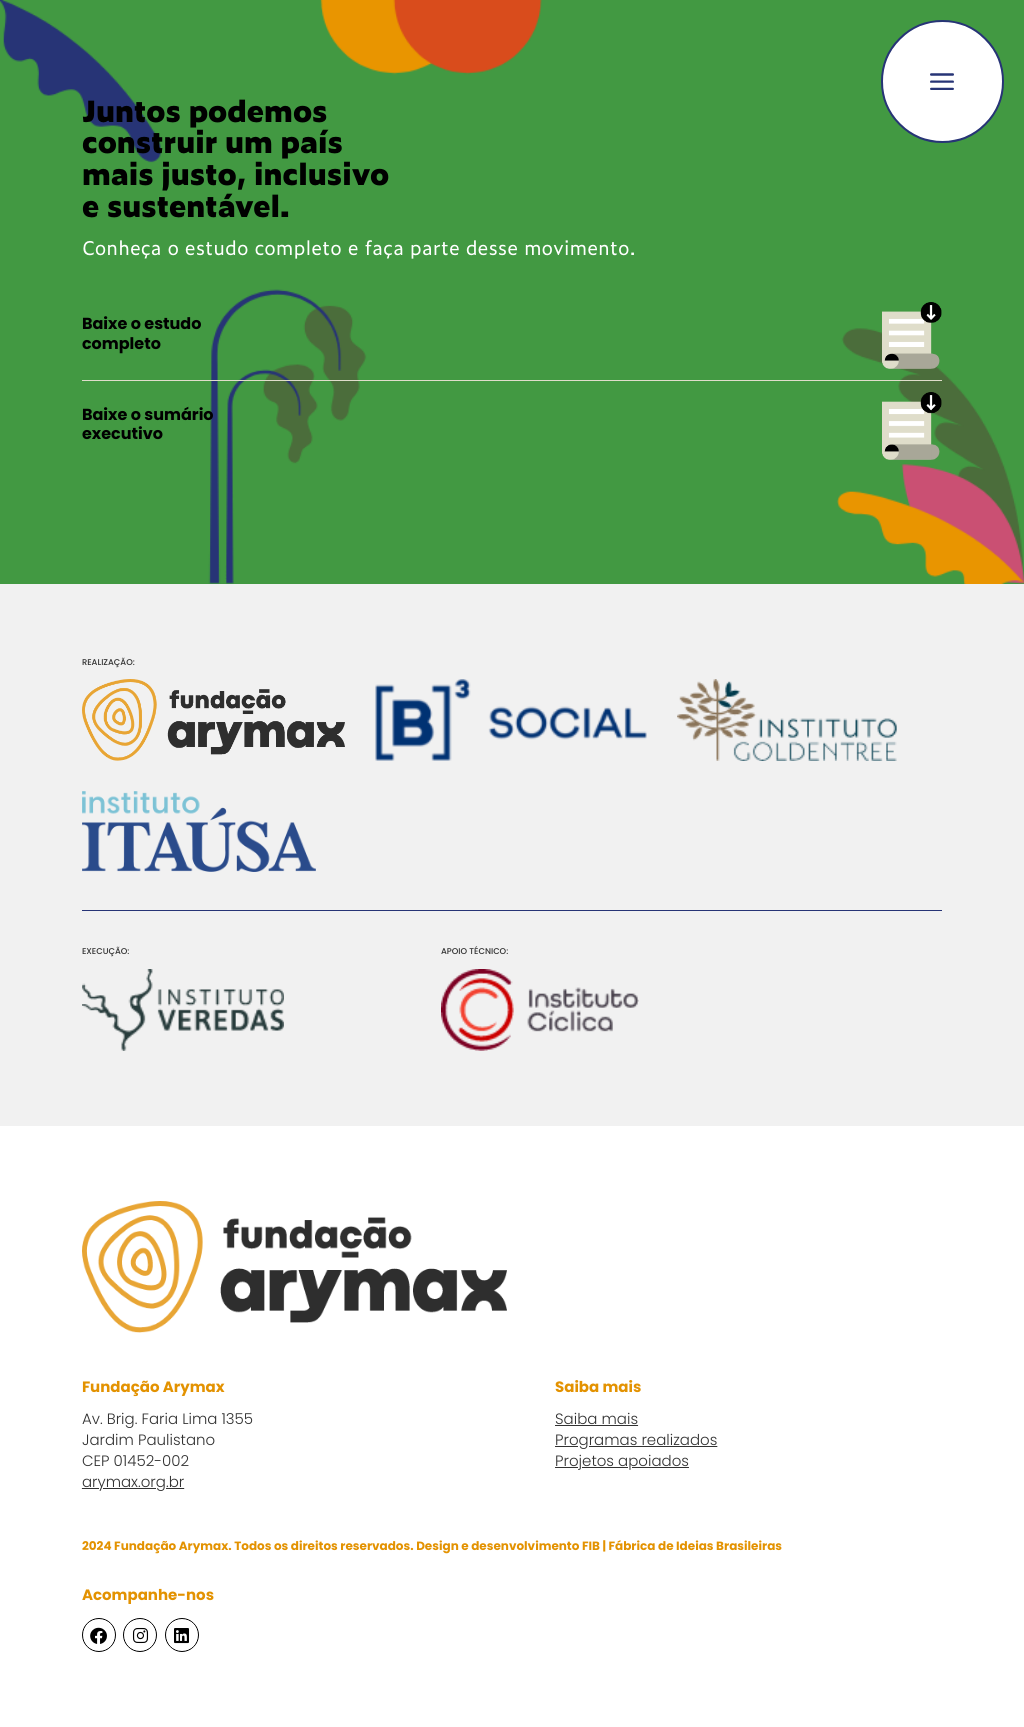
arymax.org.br (133, 1483)
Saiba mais (596, 1420)
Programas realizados (636, 1441)
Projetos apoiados (622, 1462)
